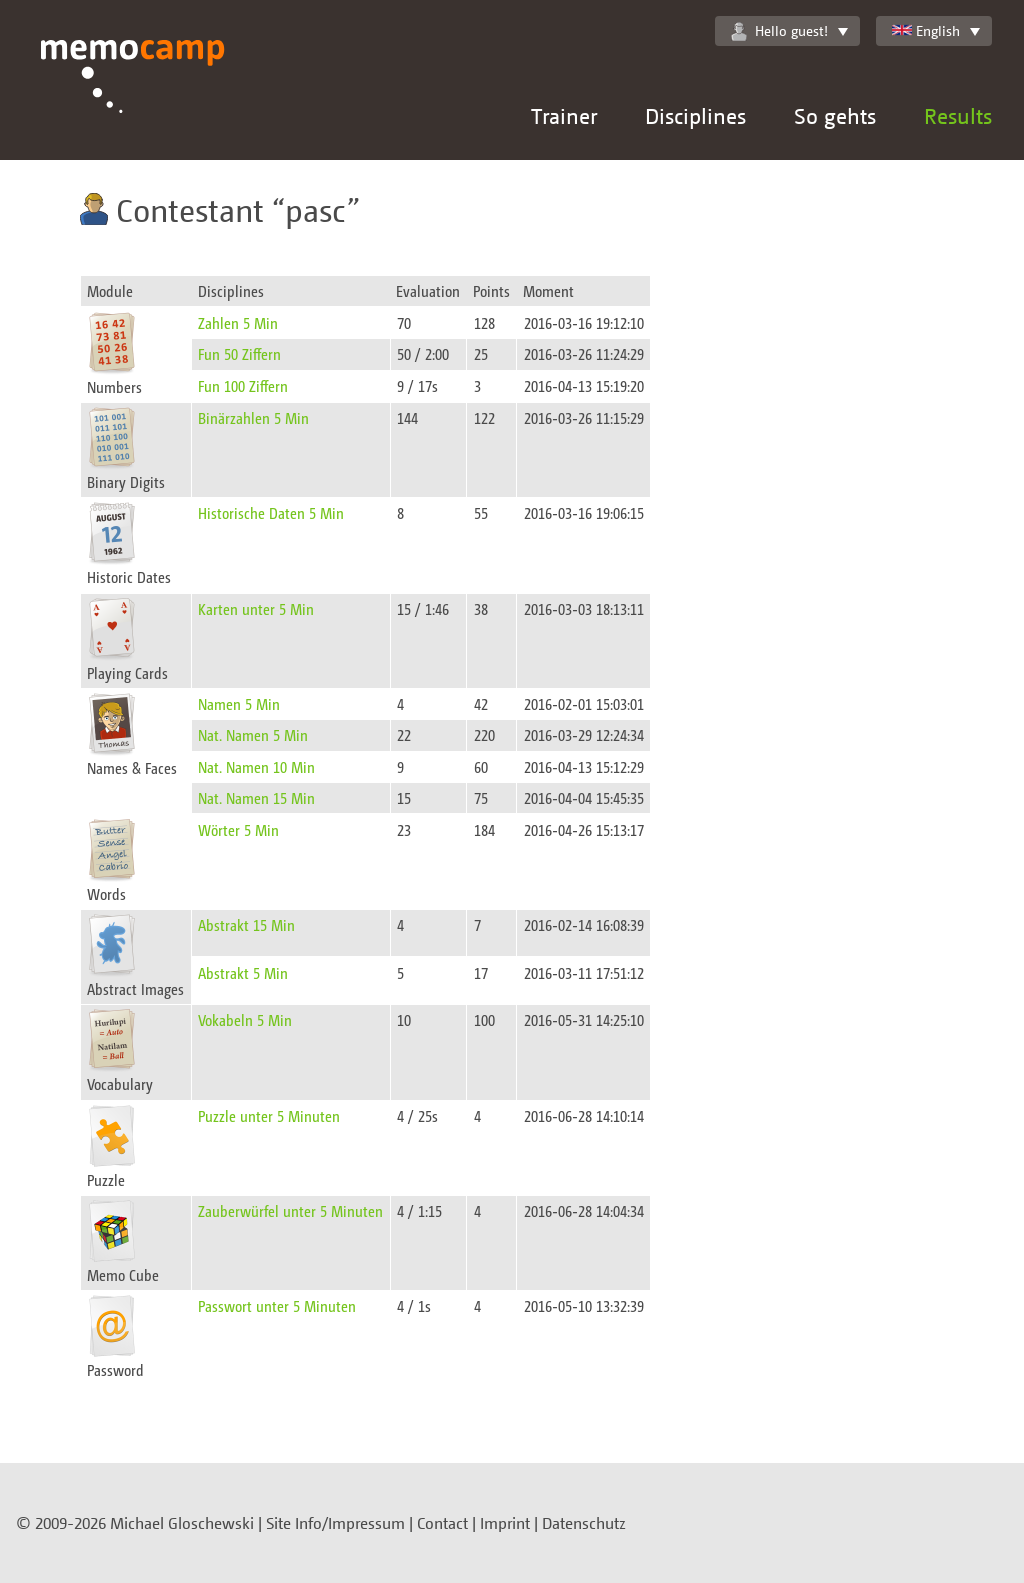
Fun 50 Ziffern (239, 353)
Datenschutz (584, 1523)
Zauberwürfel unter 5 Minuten (290, 1210)
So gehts (835, 115)
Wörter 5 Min (238, 829)
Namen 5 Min (239, 703)
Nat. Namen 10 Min (256, 766)
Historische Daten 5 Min (271, 512)
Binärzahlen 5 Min (253, 417)
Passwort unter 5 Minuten (277, 1305)
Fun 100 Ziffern (243, 385)
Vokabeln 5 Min (245, 1019)
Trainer (564, 115)
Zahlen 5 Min (238, 322)
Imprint (505, 1523)
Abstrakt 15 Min (246, 924)
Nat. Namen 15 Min (256, 797)
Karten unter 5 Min (256, 608)
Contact (442, 1523)
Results (958, 115)
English (926, 30)
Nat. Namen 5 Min (253, 734)
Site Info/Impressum (335, 1523)
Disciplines (695, 115)
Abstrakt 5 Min (243, 972)
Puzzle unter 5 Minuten (269, 1115)
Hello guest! (779, 31)
